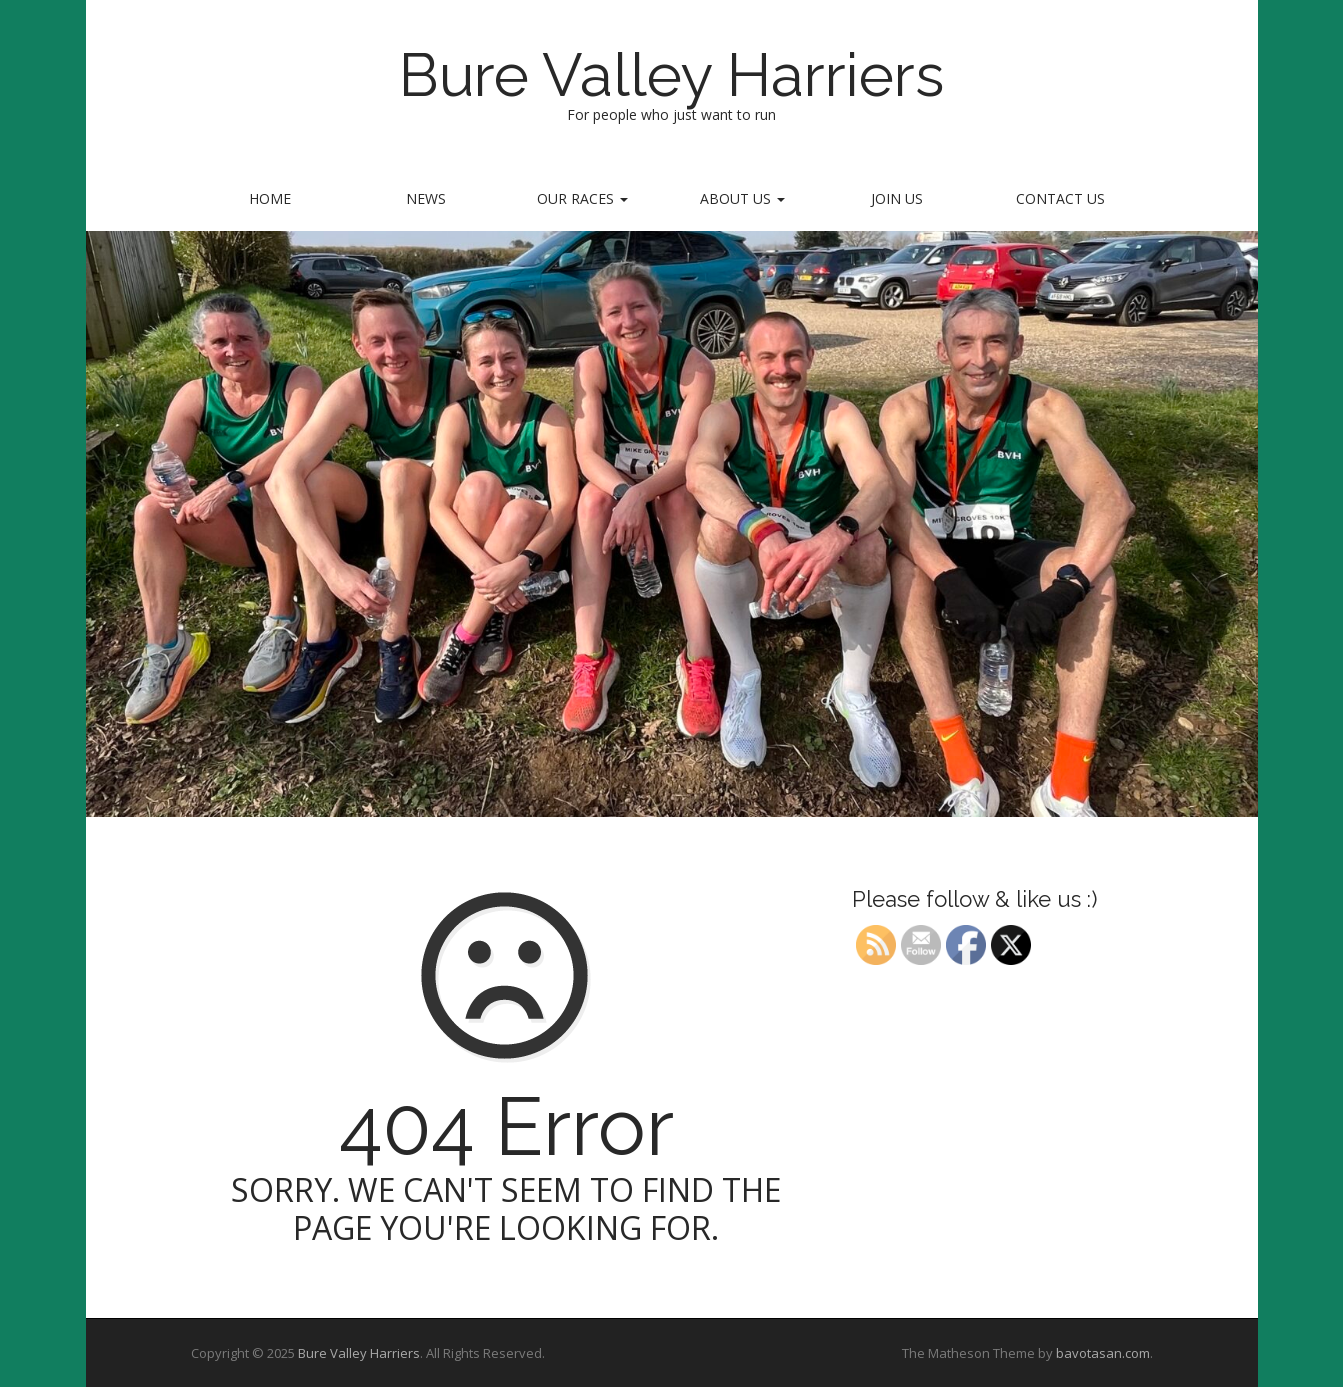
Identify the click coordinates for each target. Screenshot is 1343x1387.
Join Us (897, 198)
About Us (742, 198)
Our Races (582, 198)
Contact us (1060, 198)
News (426, 198)
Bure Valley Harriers (671, 75)
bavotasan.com (1103, 1353)
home (270, 198)
